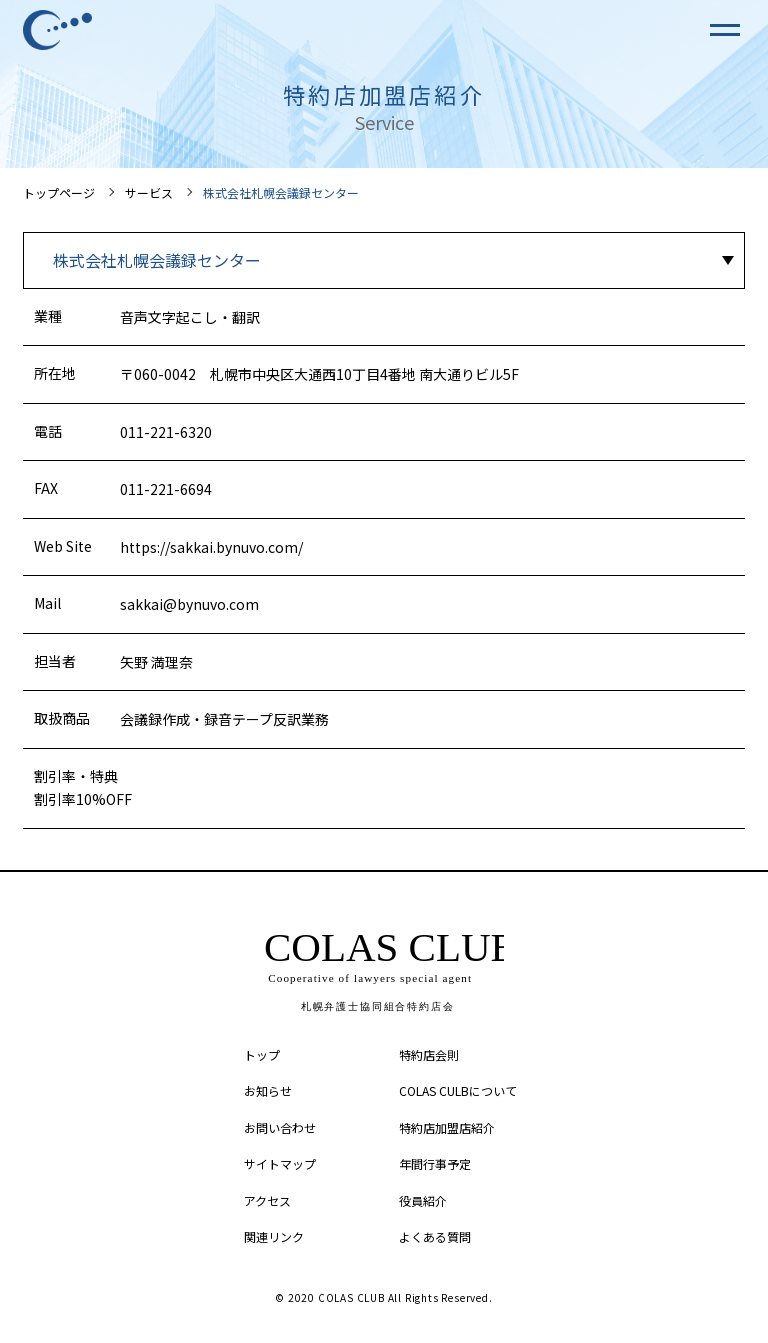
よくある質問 (435, 1236)
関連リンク (274, 1236)
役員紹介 (423, 1200)
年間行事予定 (435, 1163)
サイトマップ (280, 1163)
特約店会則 (429, 1054)
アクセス (267, 1200)
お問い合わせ (280, 1127)
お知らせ (268, 1090)
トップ (262, 1054)
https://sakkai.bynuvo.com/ (211, 547)
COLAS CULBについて (458, 1090)
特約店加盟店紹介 (447, 1127)
